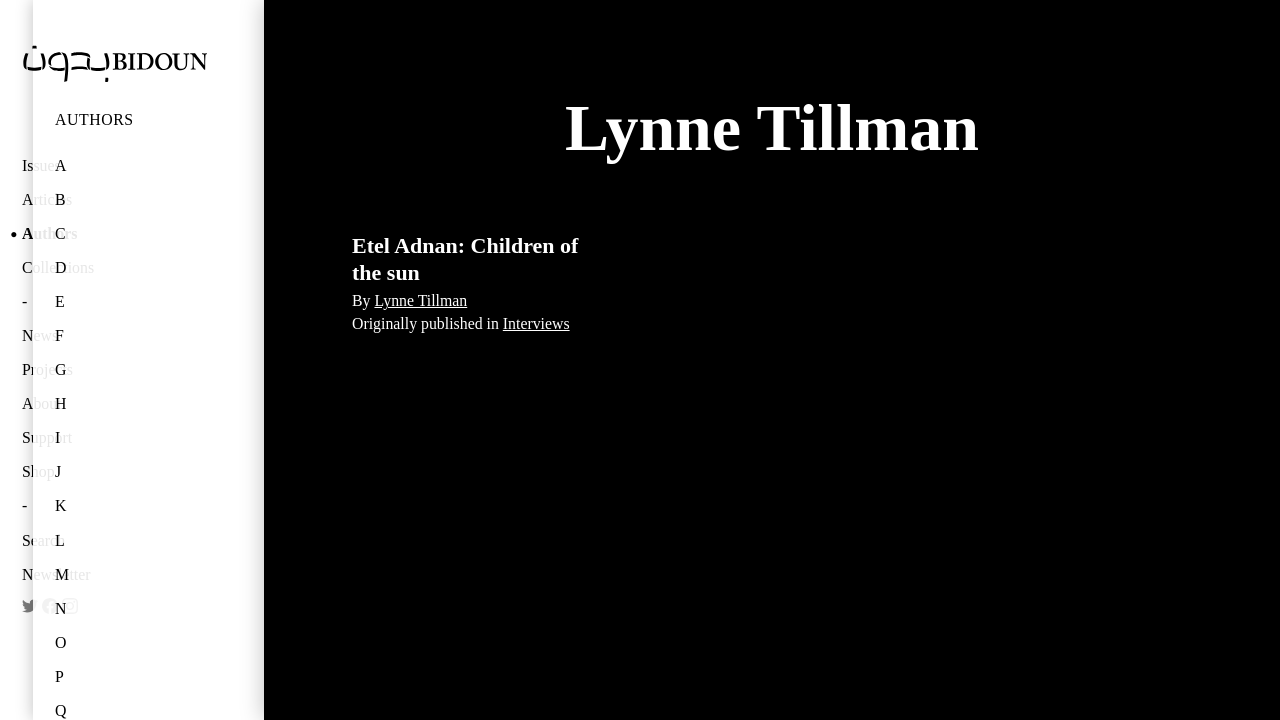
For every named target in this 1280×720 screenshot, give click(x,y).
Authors (94, 119)
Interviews (536, 323)
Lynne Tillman (420, 300)
